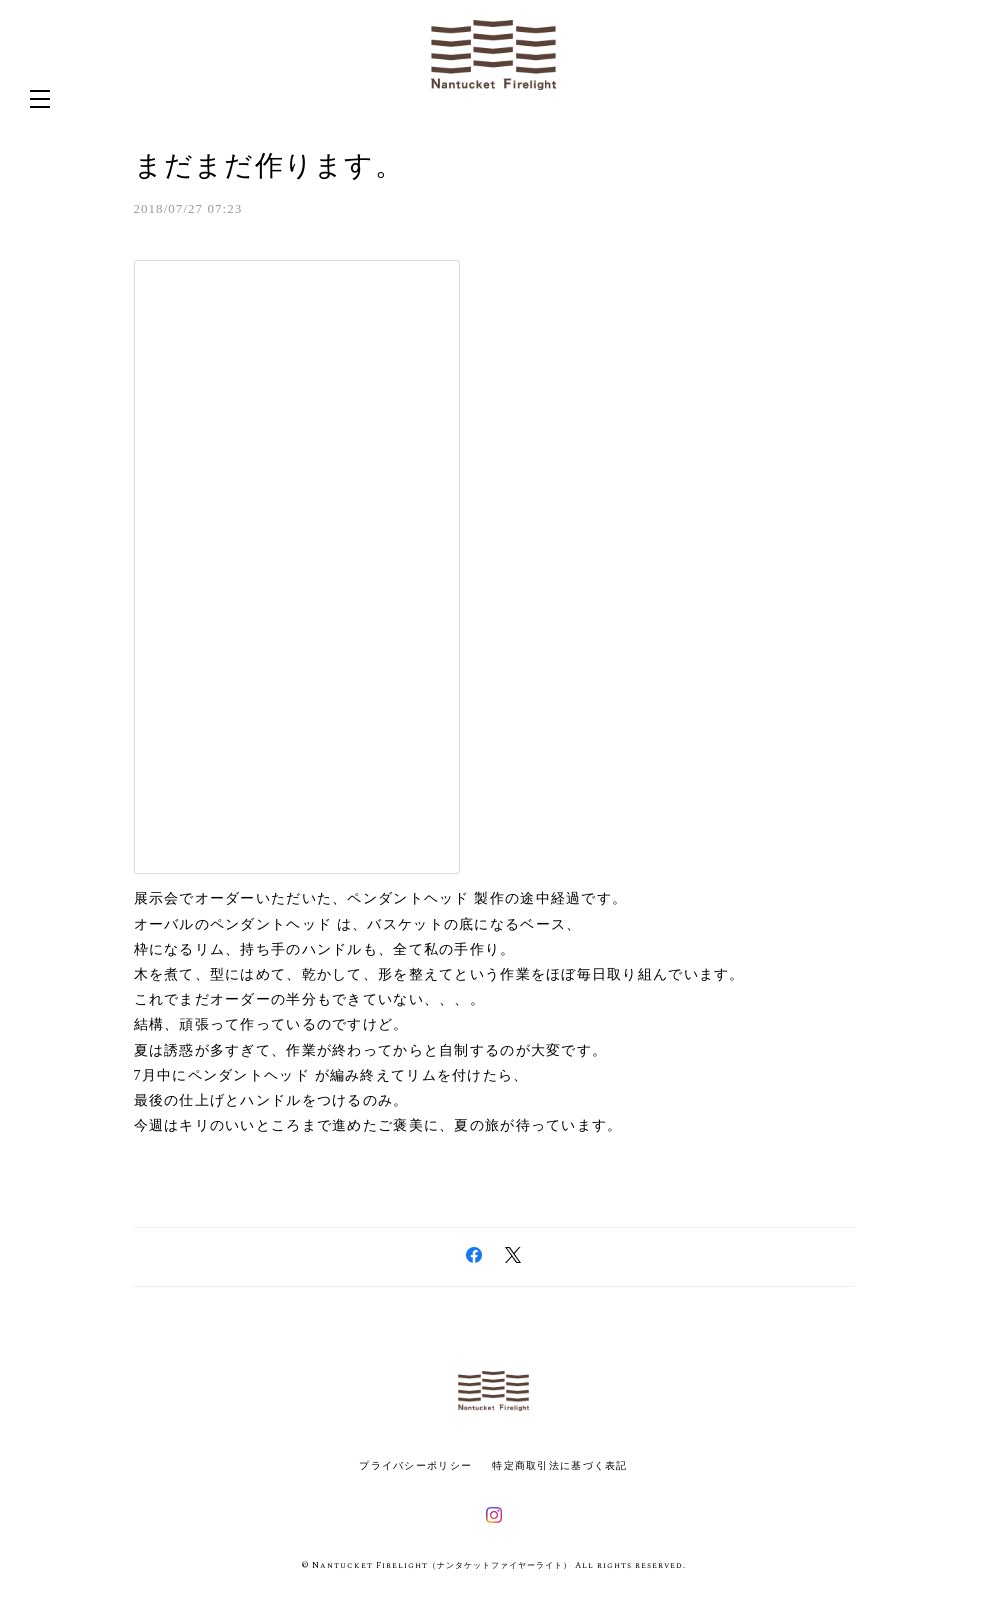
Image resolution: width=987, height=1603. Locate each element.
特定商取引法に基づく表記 (559, 1465)
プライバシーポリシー (415, 1465)
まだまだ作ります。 (269, 165)
